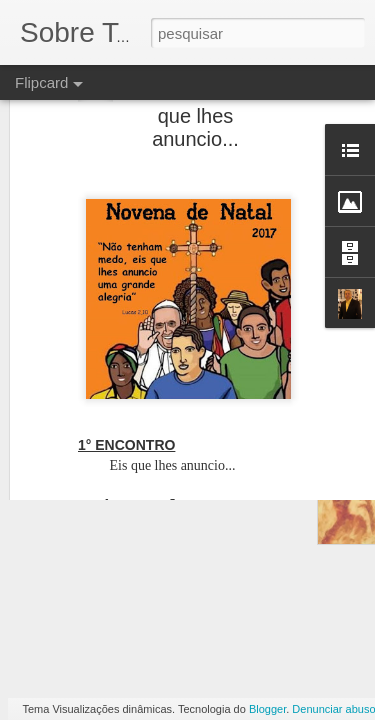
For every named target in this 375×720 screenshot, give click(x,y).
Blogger (267, 709)
